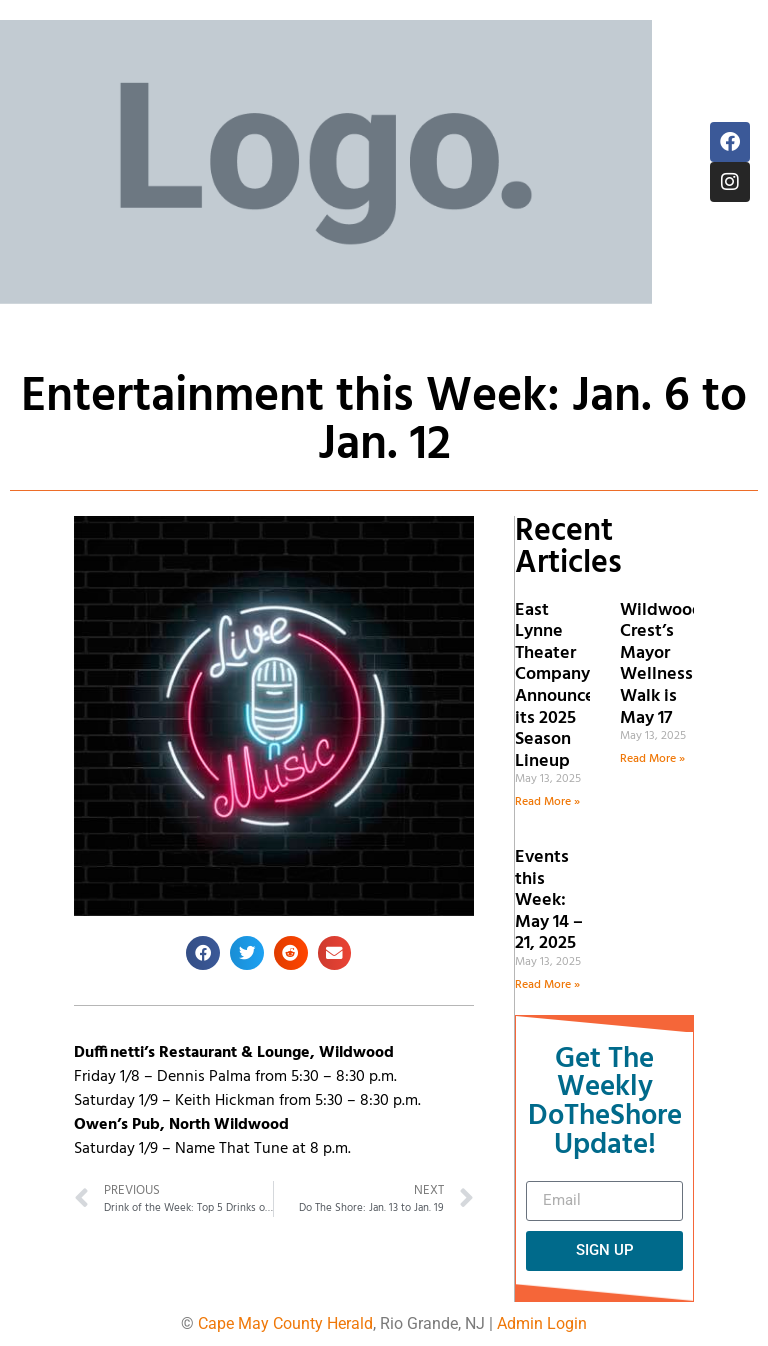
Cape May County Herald (285, 1323)
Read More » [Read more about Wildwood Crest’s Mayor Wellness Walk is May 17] (652, 759)
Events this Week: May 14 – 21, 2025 (549, 900)
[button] (203, 953)
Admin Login (542, 1323)
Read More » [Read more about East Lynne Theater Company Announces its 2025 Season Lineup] (547, 802)
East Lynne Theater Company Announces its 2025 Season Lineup (559, 686)
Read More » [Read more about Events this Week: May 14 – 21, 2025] (547, 985)
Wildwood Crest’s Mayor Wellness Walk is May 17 (661, 664)
